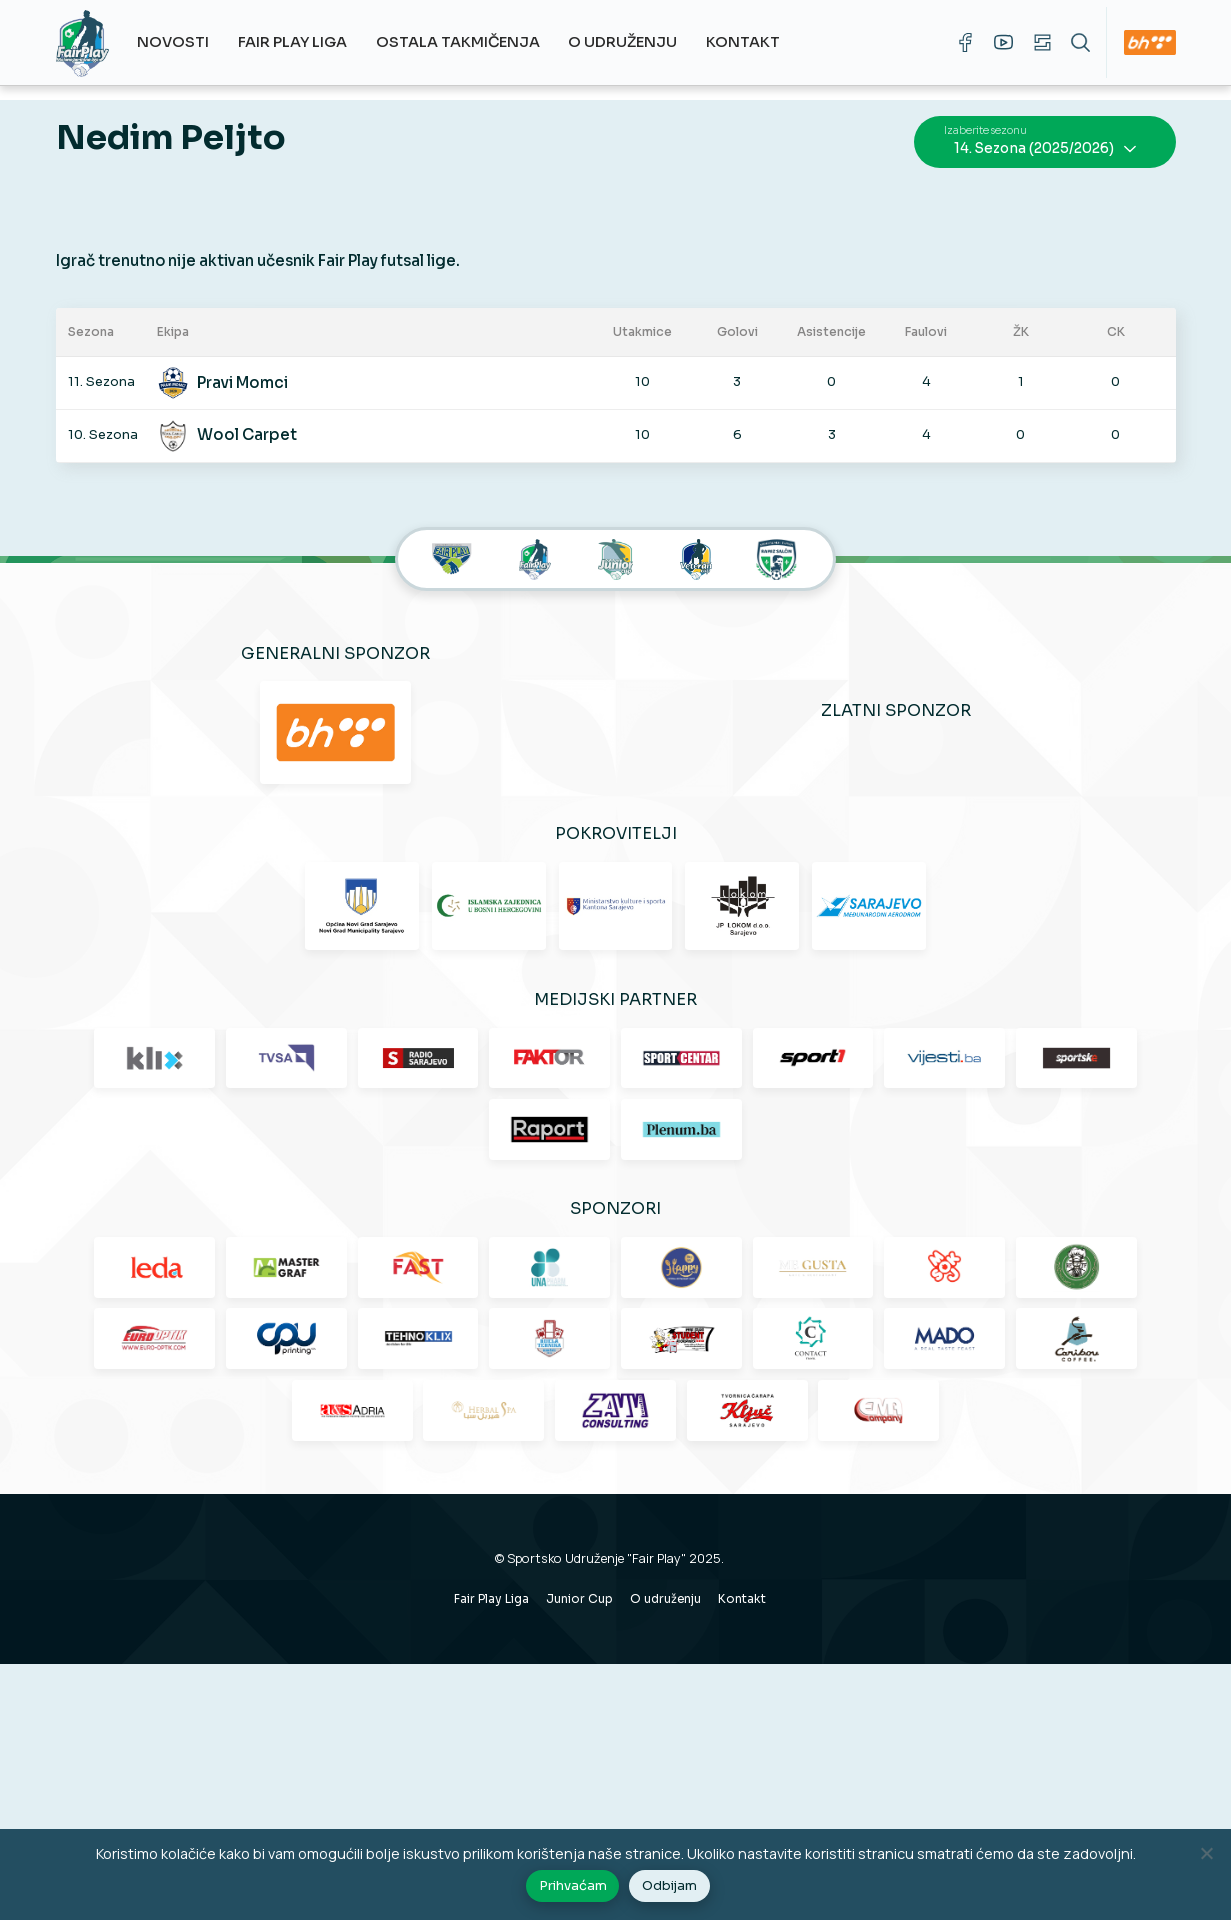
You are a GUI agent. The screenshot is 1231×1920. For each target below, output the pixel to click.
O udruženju (633, 42)
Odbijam (672, 1889)
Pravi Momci (257, 365)
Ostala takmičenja (468, 42)
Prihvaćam (575, 1889)
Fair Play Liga (303, 42)
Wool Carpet (262, 418)
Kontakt (754, 42)
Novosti (184, 42)
